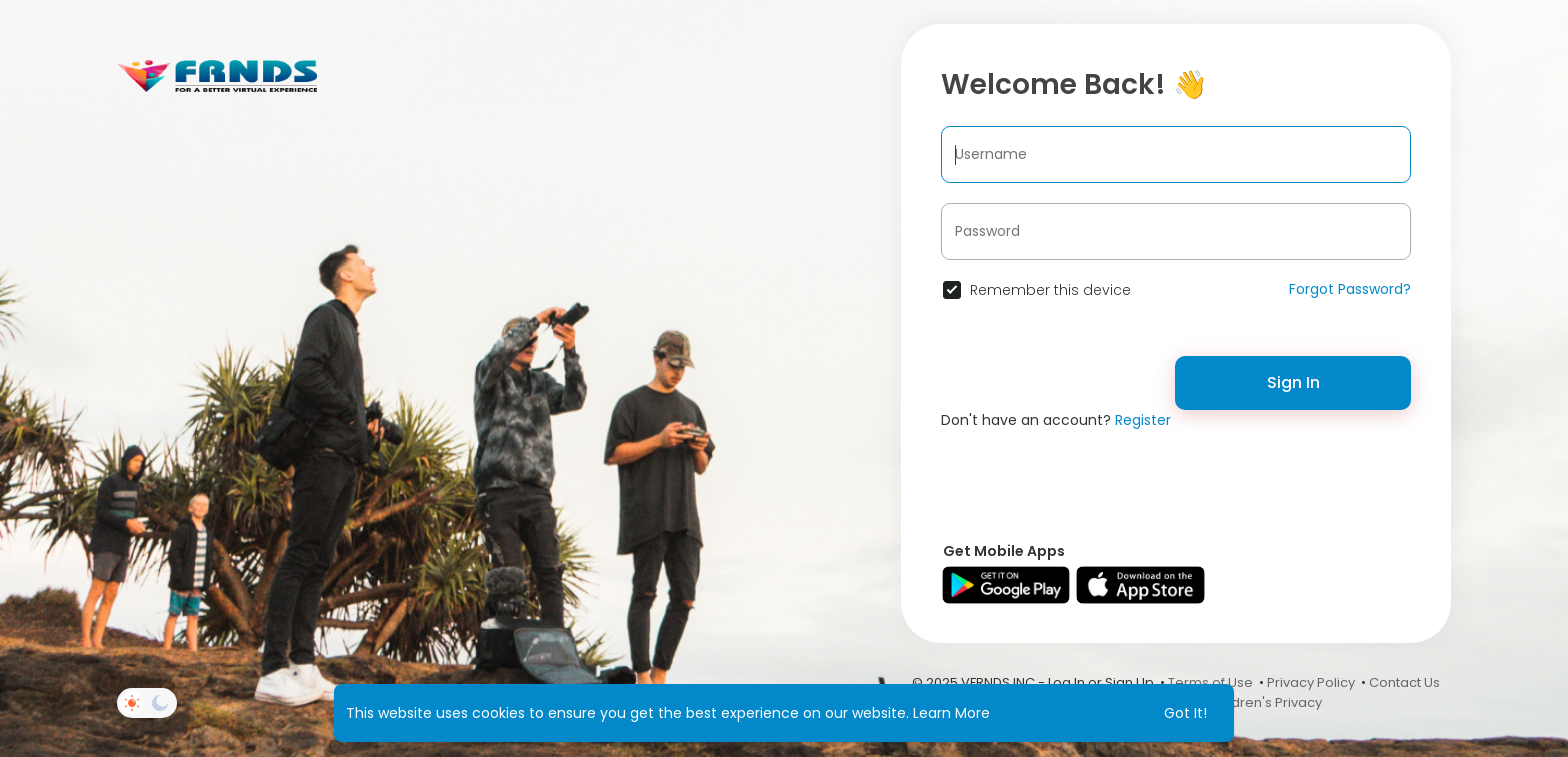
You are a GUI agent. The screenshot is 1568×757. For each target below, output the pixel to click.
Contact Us (1404, 682)
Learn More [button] (951, 713)
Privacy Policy (1311, 682)
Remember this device (1050, 290)
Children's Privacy (1264, 702)
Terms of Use (1210, 682)
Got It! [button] (1185, 713)
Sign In (1293, 382)
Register (1143, 420)
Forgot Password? (1350, 289)
